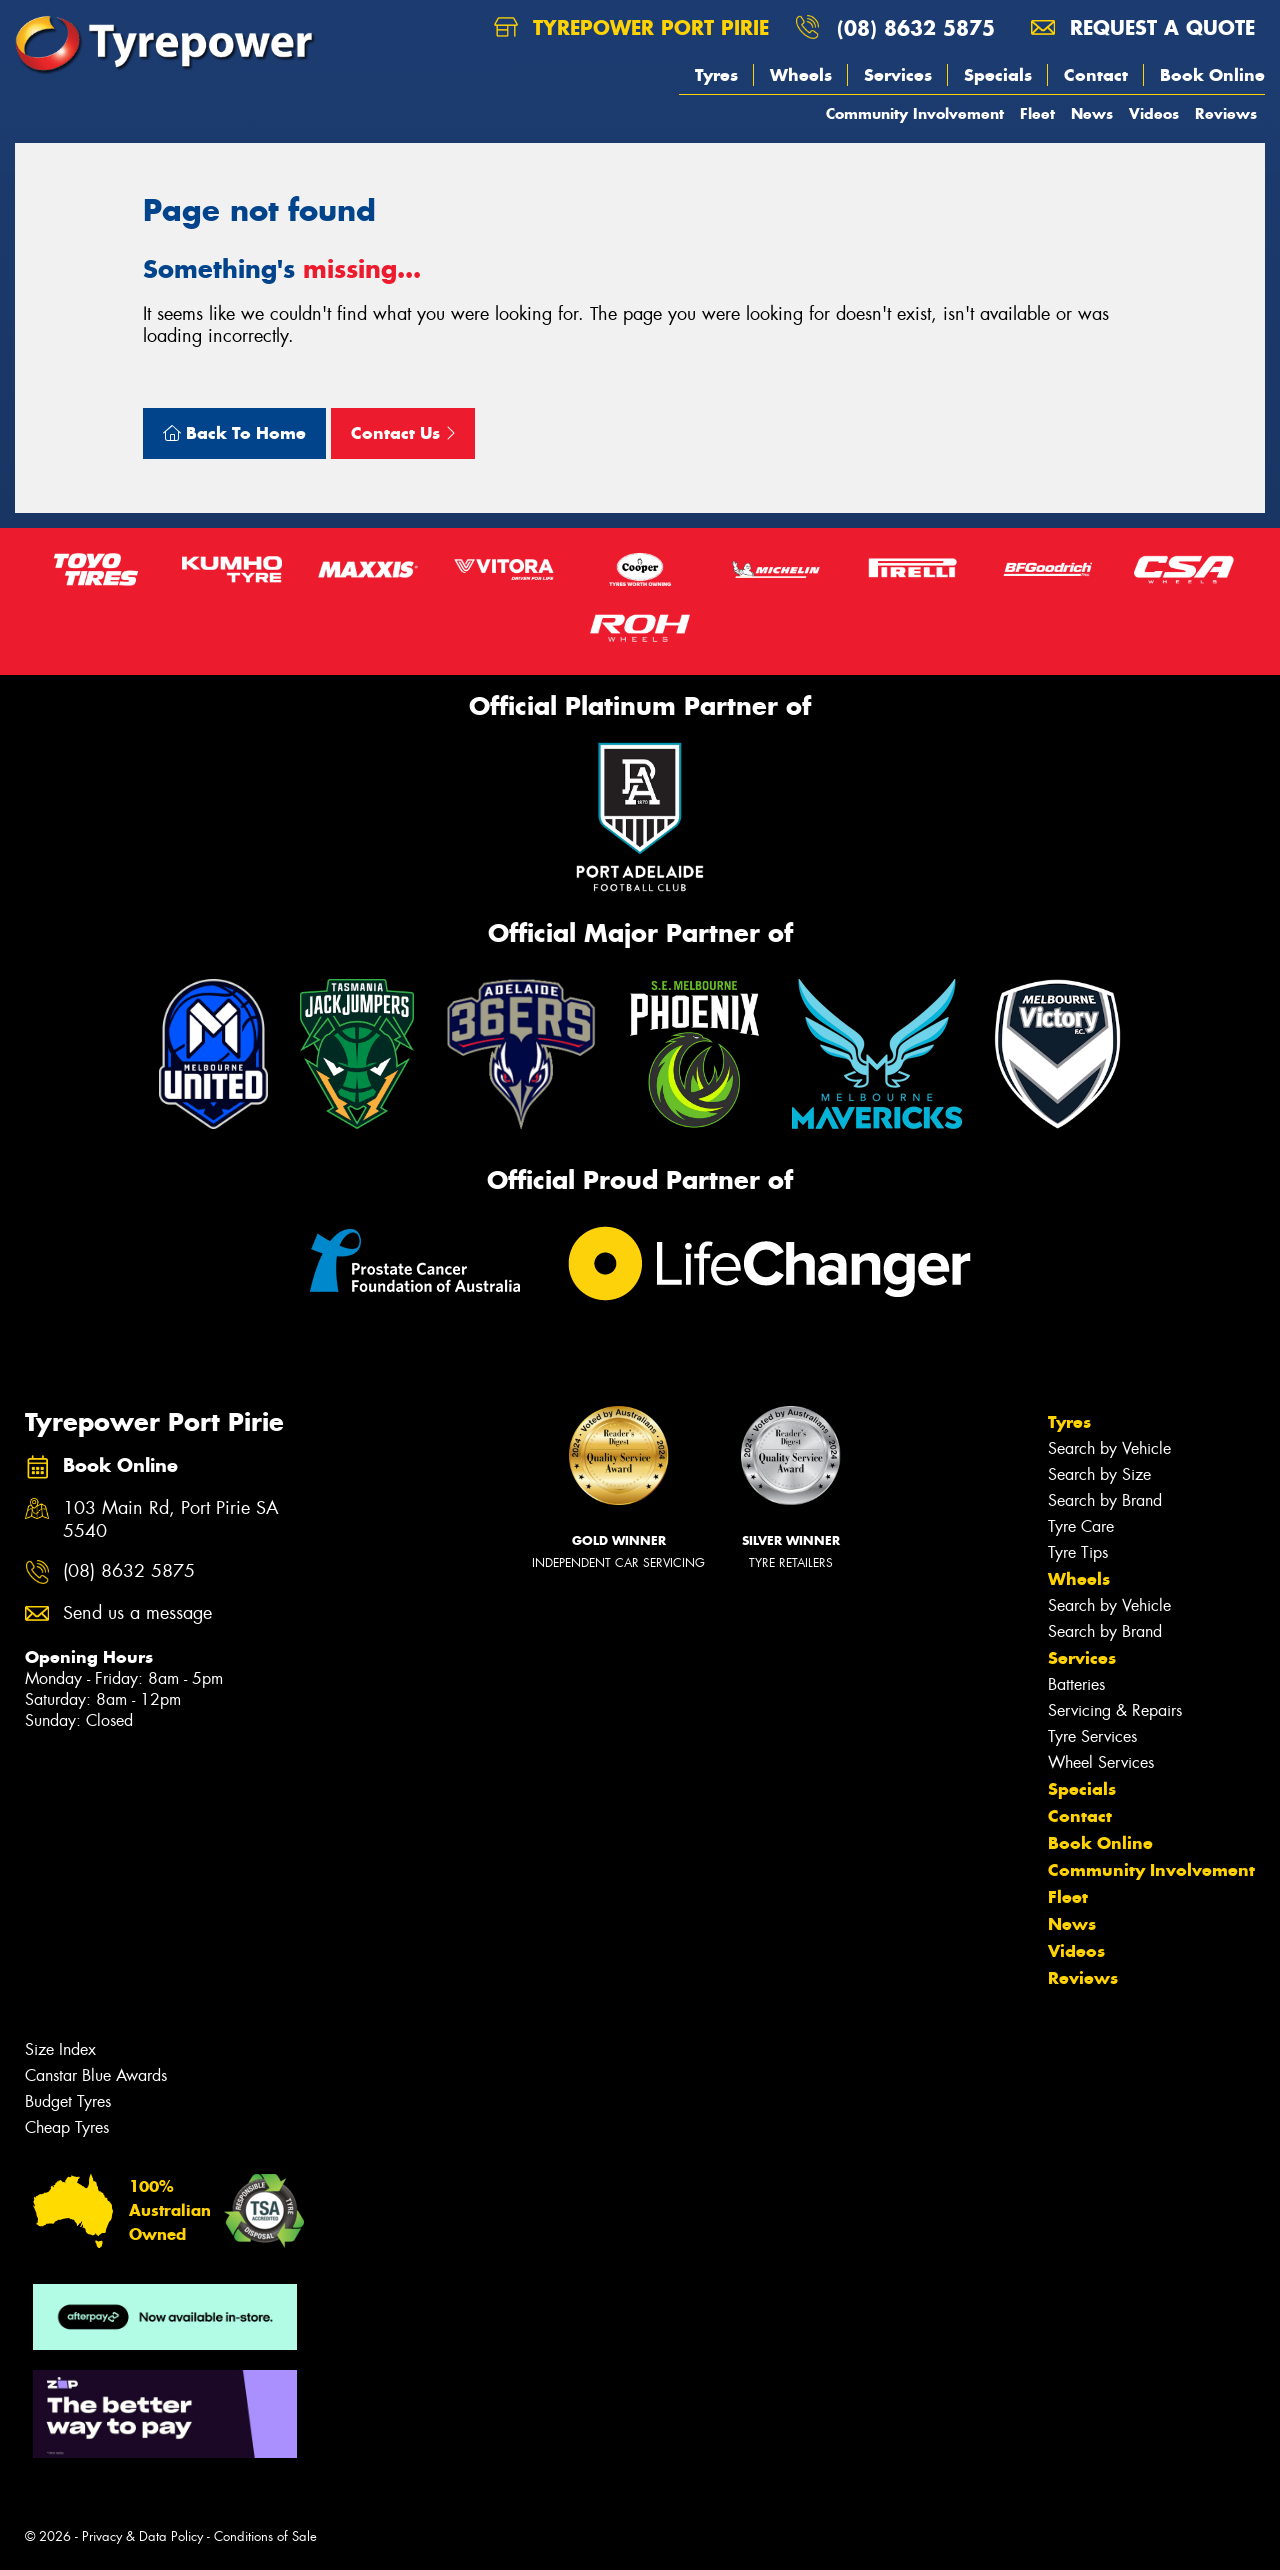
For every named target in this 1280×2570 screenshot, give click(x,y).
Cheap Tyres (67, 2127)
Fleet (1037, 113)
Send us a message (137, 1613)
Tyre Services (1092, 1736)
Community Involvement (915, 113)
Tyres (716, 75)
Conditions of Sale (265, 2536)
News (1092, 113)
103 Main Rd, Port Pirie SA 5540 (171, 1520)
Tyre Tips (1078, 1552)
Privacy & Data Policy (142, 2536)
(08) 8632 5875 (916, 27)
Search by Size (1099, 1474)
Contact (1096, 75)
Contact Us (403, 433)
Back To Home (234, 433)
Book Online (1212, 75)
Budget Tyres (68, 2101)
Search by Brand (1105, 1500)
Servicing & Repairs (1115, 1710)
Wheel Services (1101, 1762)
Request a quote (1143, 27)
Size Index (60, 2049)
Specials (998, 75)
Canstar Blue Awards (96, 2075)
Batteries (1076, 1684)
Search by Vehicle (1109, 1448)
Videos (1154, 113)
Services (898, 75)
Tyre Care (1081, 1526)
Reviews (1226, 113)
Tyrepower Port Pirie (631, 27)
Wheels (801, 75)
